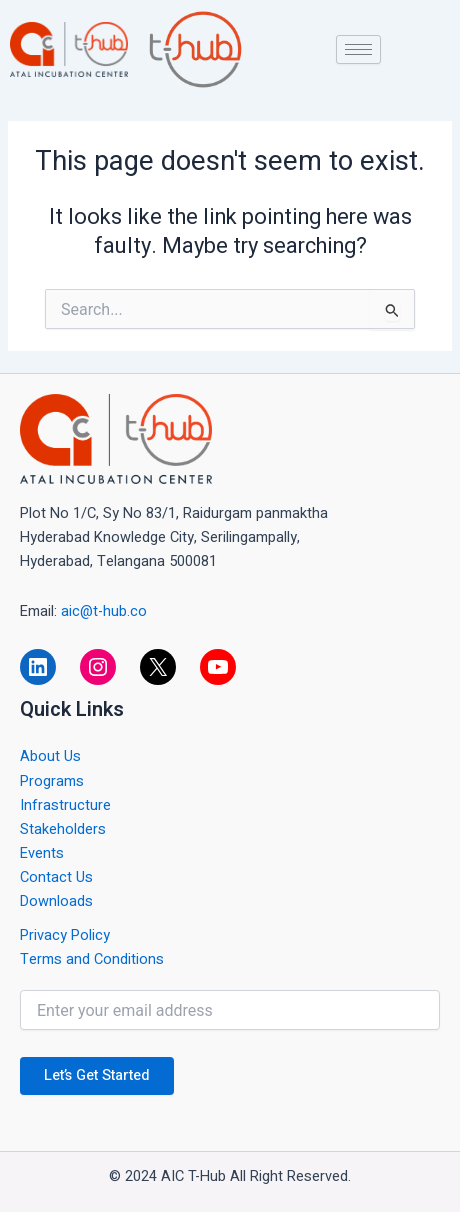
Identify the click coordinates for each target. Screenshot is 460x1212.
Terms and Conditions (92, 959)
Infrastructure (65, 805)
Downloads (56, 901)
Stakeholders (63, 829)
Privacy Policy (65, 935)
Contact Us (56, 877)
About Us (50, 756)
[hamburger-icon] (358, 49)
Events (42, 853)
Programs (52, 781)
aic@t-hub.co (104, 611)
